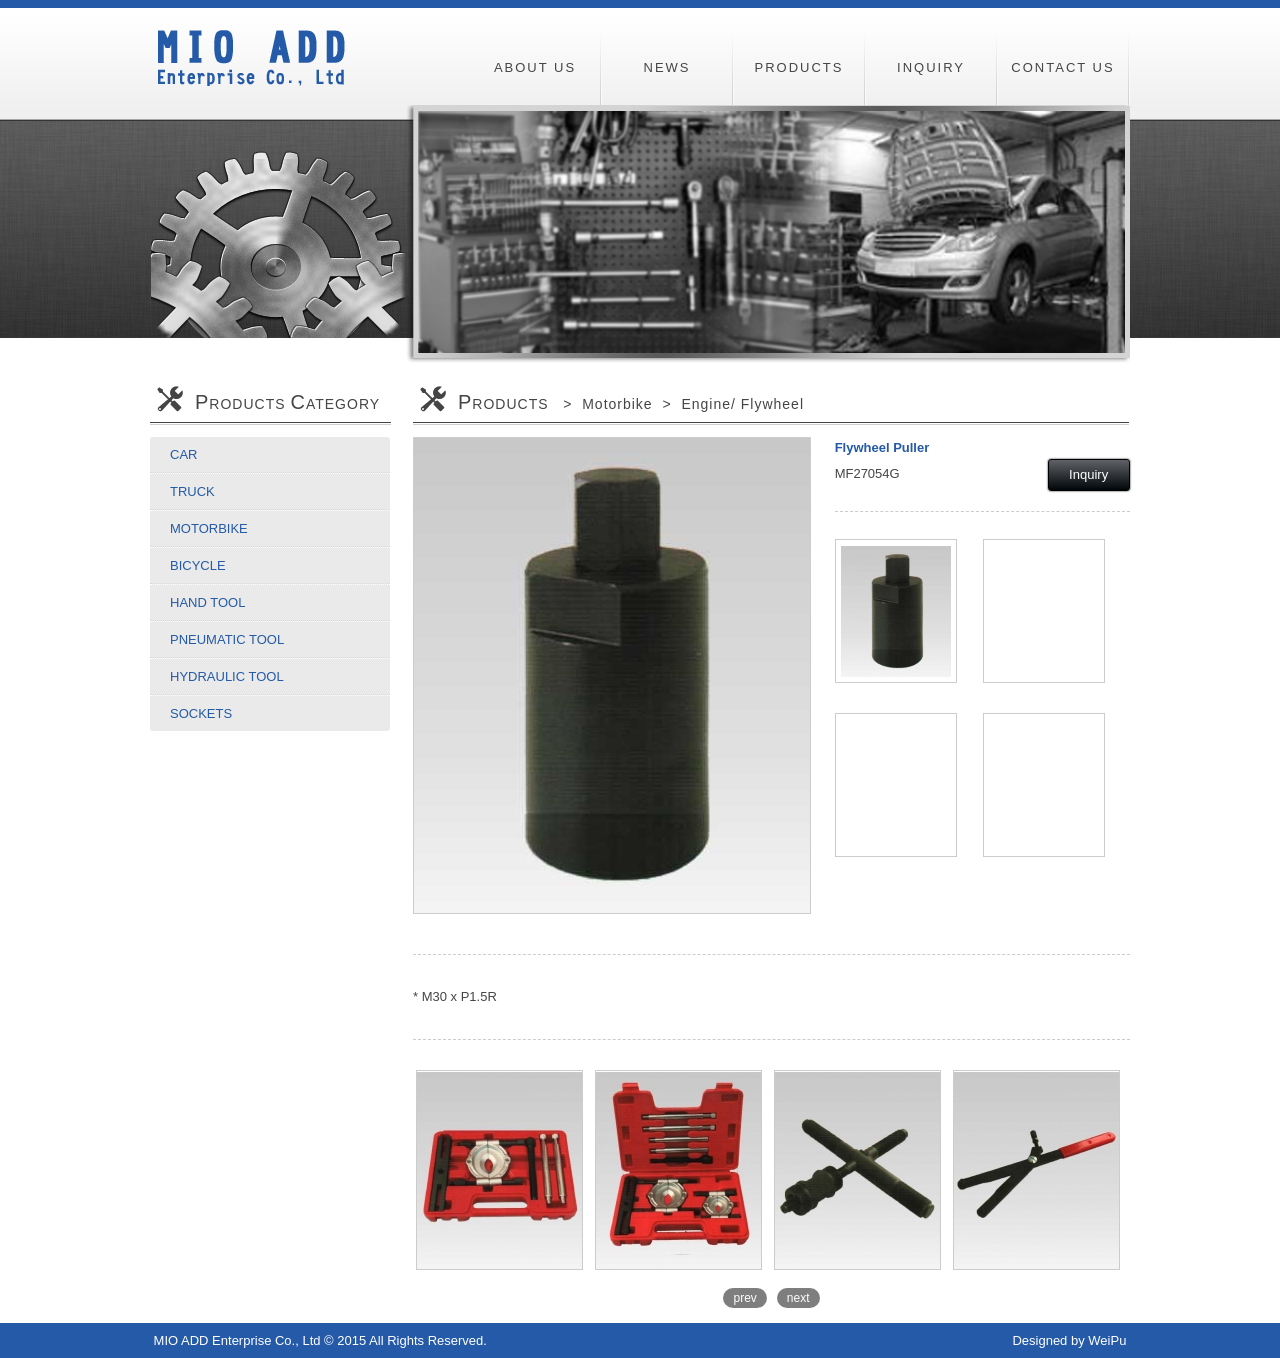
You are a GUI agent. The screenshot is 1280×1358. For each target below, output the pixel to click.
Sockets (201, 713)
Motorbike (209, 528)
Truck (192, 491)
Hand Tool (207, 602)
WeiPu (1107, 1340)
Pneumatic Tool (227, 639)
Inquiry (1088, 474)
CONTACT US (1062, 67)
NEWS (667, 67)
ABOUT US (535, 67)
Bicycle (198, 565)
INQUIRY (931, 67)
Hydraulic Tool (227, 676)
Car (183, 454)
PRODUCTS (799, 67)
